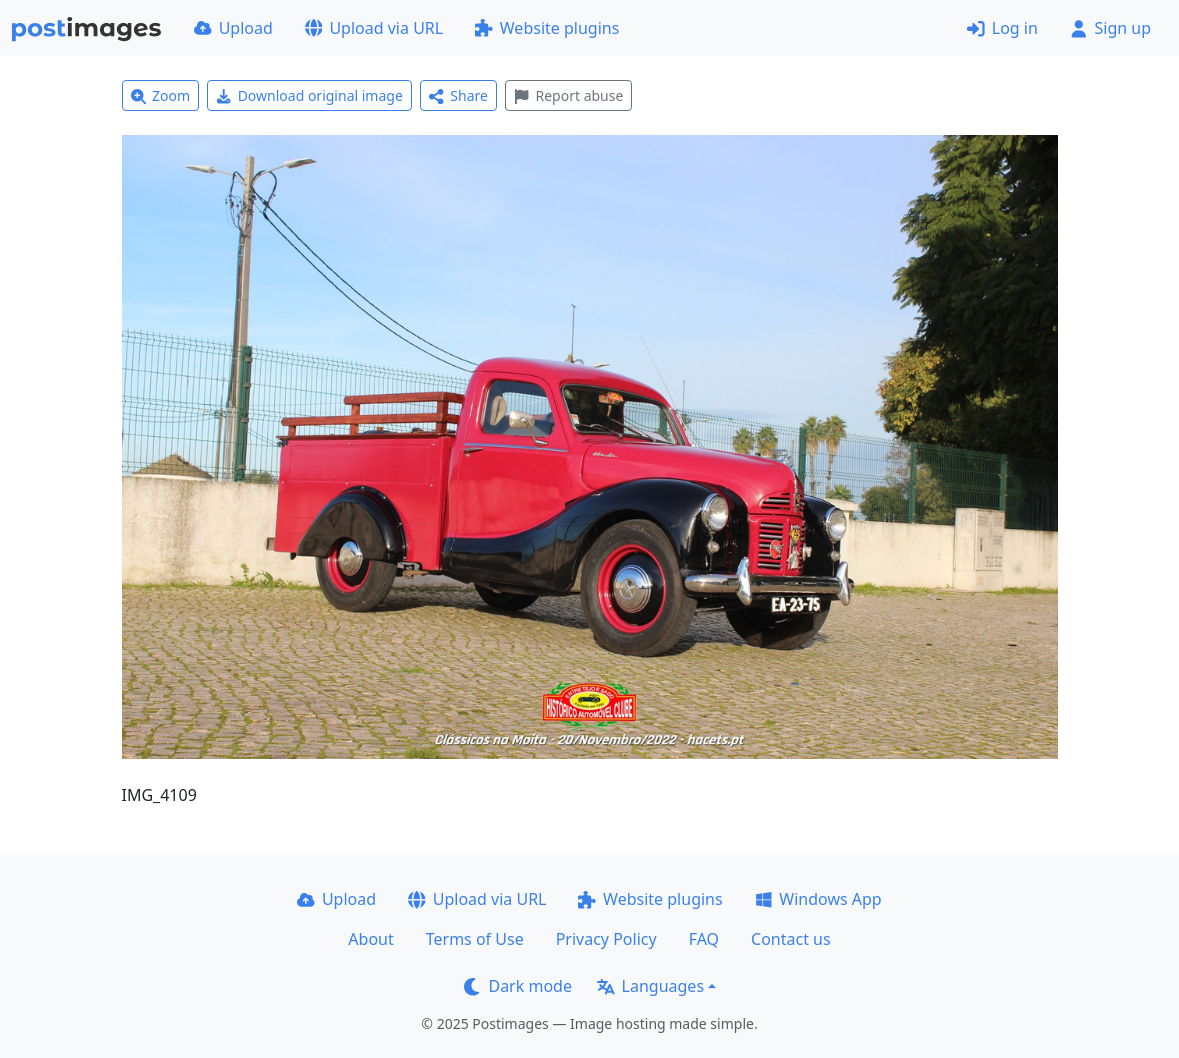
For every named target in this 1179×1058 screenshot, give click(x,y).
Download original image (309, 95)
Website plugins (547, 28)
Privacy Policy (606, 939)
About (370, 939)
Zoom (161, 95)
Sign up (1110, 28)
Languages (650, 986)
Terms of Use (475, 939)
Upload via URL (374, 28)
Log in (1002, 28)
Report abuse (568, 95)
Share (458, 95)
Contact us (791, 939)
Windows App (818, 899)
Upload (233, 28)
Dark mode (518, 986)
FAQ (704, 939)
